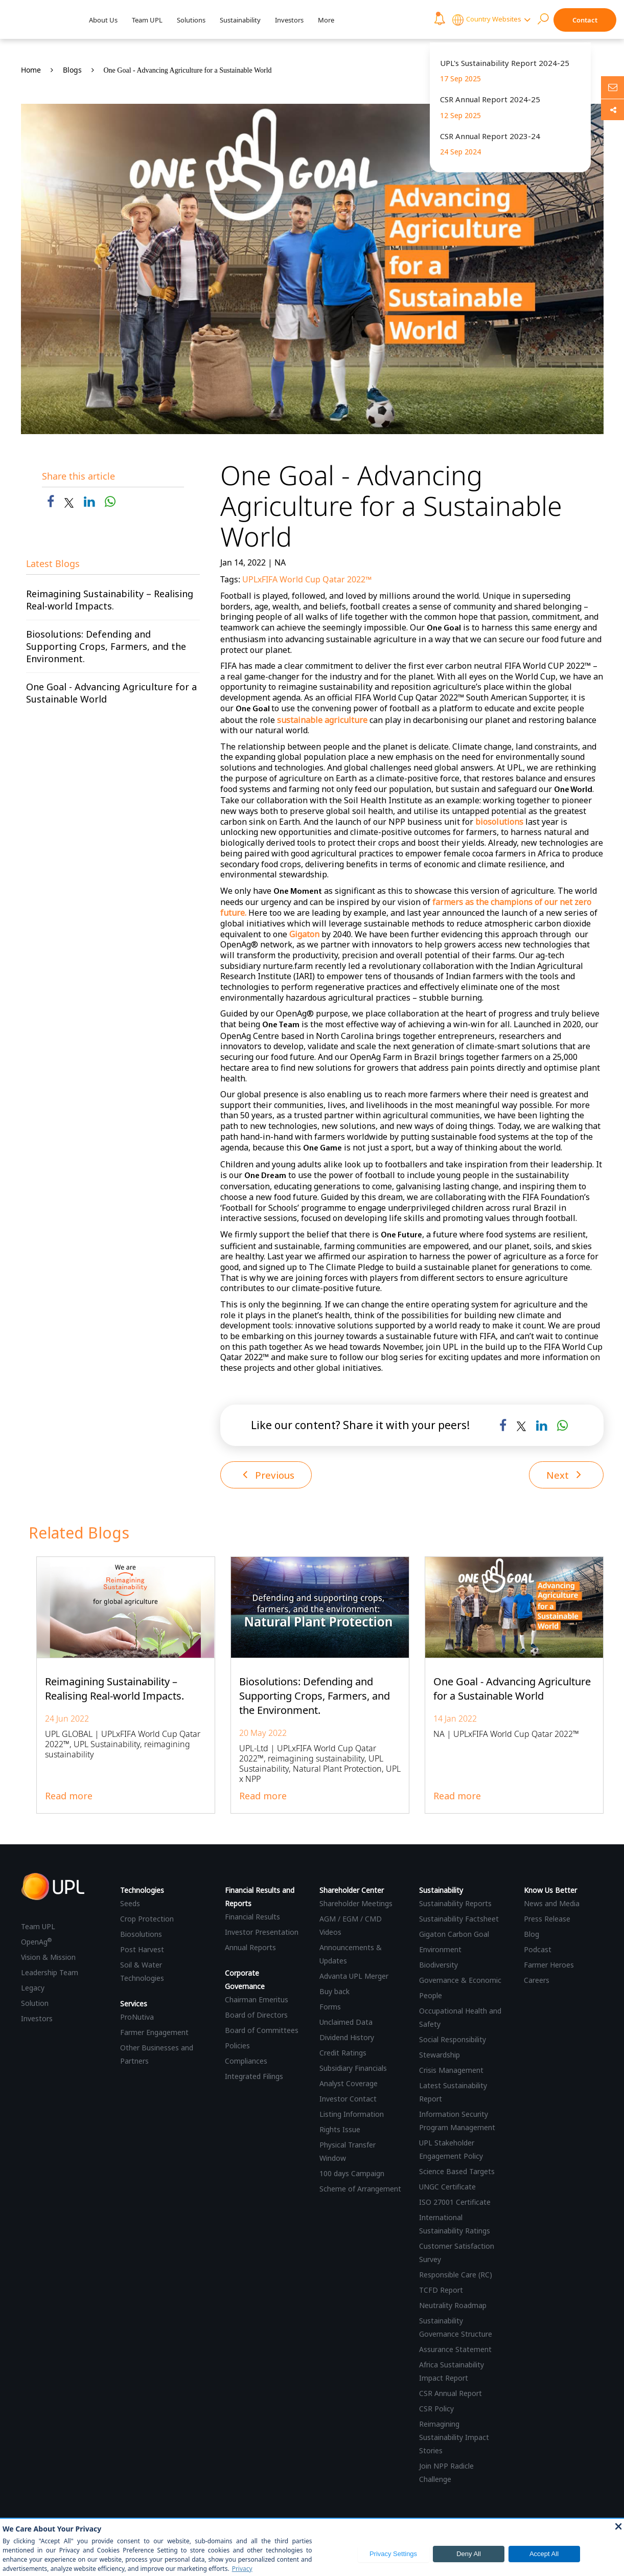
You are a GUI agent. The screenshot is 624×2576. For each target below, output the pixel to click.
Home (31, 70)
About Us (103, 20)
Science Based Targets (457, 2172)
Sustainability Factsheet (459, 1919)
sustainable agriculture (322, 720)
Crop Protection (147, 1919)
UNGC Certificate (447, 2187)
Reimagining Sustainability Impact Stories (454, 2438)
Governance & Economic (460, 1980)
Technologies (142, 1890)
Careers (536, 1980)
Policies (237, 2046)
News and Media (552, 1904)
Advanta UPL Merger (353, 1976)
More (326, 20)
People (430, 1996)
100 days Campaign (351, 2174)
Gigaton (304, 934)
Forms (330, 2007)
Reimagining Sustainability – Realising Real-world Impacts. (109, 599)
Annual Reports (250, 1948)
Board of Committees (261, 2031)
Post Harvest (142, 1950)
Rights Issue (339, 2130)
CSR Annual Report (450, 2394)
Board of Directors (256, 2015)
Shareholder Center (351, 1890)
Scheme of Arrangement (360, 2189)
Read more (69, 1796)
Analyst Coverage (348, 2084)
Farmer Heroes (549, 1965)
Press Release (547, 1919)
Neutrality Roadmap (453, 2306)
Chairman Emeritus (256, 2000)
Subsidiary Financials (353, 2068)
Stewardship (439, 2055)
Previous (271, 1475)
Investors (289, 20)
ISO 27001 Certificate (455, 2202)
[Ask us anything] (612, 87)
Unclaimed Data (346, 2022)
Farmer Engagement (154, 2033)
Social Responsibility (452, 2040)
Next (562, 1475)
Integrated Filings (254, 2077)
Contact (584, 20)
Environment (440, 1950)
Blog (531, 1934)
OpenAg (36, 1943)
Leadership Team (49, 1973)
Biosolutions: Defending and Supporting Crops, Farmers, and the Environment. (106, 646)
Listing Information (351, 2114)
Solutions (191, 20)
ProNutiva (137, 2017)
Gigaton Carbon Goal (454, 1934)
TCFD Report (441, 2290)
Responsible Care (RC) (455, 2275)
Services (133, 2004)
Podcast (537, 1950)
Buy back (334, 1992)
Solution (35, 2004)
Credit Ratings (342, 2053)
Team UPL (147, 20)
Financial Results (252, 1917)
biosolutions (499, 821)
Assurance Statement (455, 2350)
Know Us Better (550, 1890)
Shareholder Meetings (355, 1904)
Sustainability (240, 20)
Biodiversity (438, 1965)
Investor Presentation (261, 1932)
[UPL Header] (40, 19)
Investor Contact (348, 2099)
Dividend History (346, 2038)
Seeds (130, 1904)
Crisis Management (451, 2070)
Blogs (72, 70)
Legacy (32, 1989)
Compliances (246, 2061)
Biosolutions (141, 1934)
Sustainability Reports (455, 1904)
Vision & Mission (48, 1958)
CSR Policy (436, 2409)
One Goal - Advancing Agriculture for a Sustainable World (188, 70)
